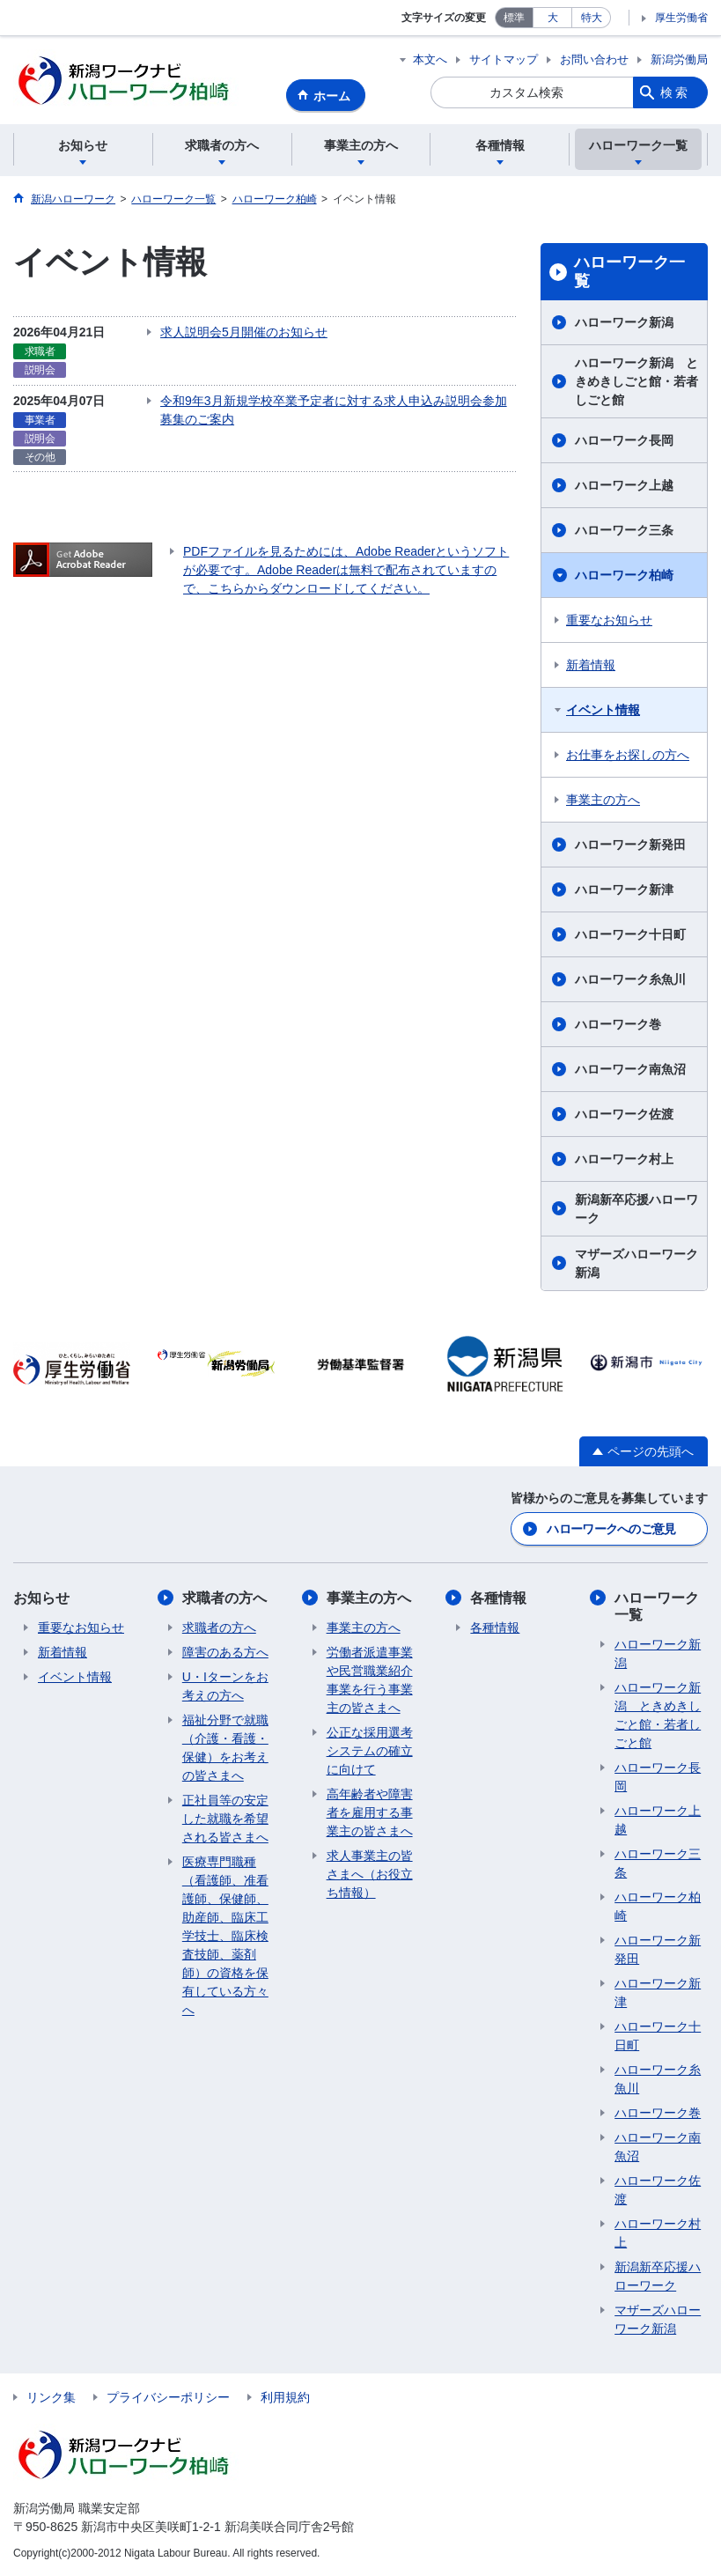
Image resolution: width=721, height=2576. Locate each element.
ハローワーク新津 (624, 889)
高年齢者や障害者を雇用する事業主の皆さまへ (370, 1812)
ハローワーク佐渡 (624, 1114)
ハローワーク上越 (624, 485)
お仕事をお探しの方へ (627, 755)
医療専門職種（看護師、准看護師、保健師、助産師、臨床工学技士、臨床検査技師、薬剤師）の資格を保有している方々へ (225, 1936)
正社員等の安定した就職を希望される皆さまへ (225, 1818)
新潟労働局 (679, 59)
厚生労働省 (681, 17)
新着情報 (590, 665)
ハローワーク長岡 (624, 440)
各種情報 (498, 1598)
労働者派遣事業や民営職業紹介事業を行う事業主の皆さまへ (370, 1680)
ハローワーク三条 (624, 530)
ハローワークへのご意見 (611, 1529)
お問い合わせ (594, 59)
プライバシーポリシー (168, 2397)
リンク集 (51, 2397)
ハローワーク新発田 (630, 845)
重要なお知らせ (609, 620)
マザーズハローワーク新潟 (636, 1263)
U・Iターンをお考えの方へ (225, 1686)
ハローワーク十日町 (630, 934)
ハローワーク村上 (624, 1159)
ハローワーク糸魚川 (630, 979)
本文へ (430, 59)
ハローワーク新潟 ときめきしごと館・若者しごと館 (636, 381)
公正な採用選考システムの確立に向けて (370, 1750)
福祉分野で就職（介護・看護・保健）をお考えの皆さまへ (225, 1748)
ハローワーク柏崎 (624, 575)
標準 (514, 17)
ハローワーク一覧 (629, 272)
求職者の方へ (224, 1598)
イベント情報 (603, 710)
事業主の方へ (603, 800)
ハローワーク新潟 (624, 322)
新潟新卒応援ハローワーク (636, 1208)
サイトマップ (503, 59)
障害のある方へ (225, 1652)
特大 (591, 17)
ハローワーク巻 (618, 1024)
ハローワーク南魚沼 (630, 1069)
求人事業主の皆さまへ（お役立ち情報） (370, 1874)
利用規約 (285, 2397)
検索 (675, 92)
